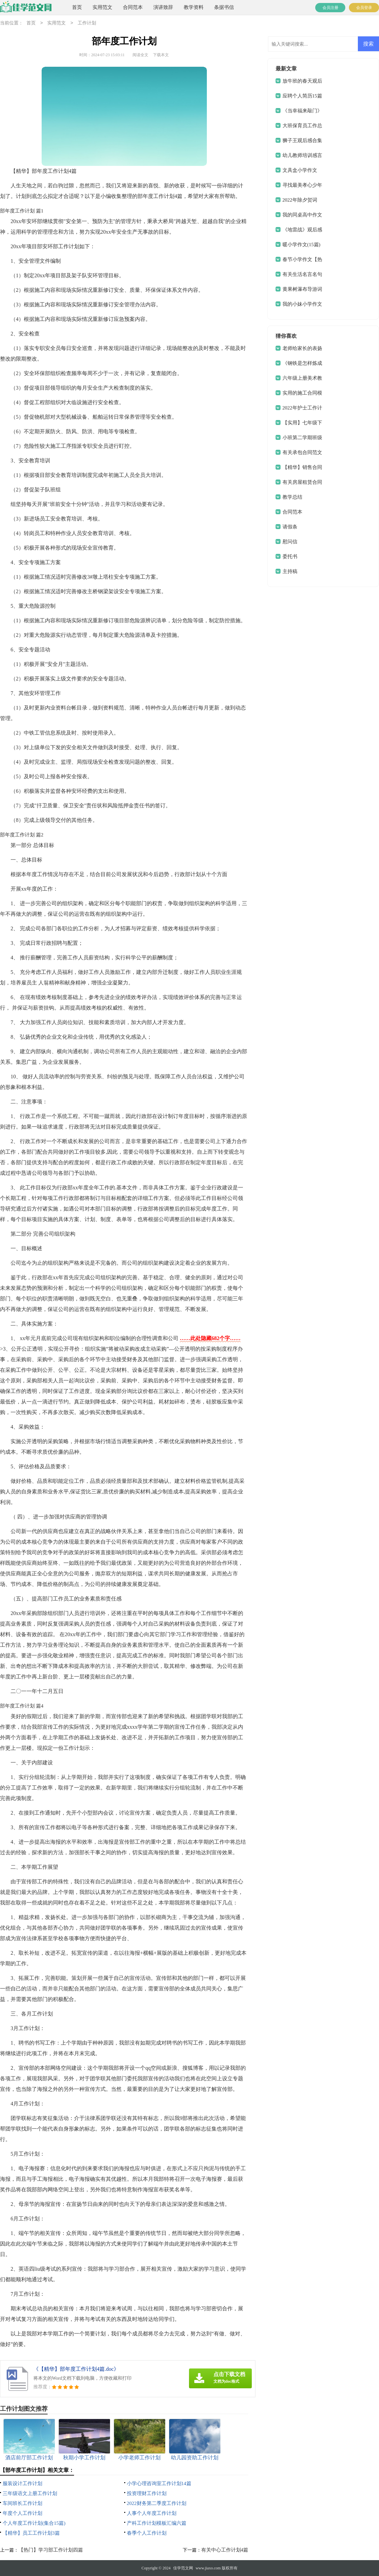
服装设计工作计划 (22, 2483)
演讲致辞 (163, 7)
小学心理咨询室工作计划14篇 (159, 2483)
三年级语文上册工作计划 (30, 2493)
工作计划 (87, 23)
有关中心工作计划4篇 (224, 2550)
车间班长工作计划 (22, 2503)
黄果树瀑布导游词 (302, 289)
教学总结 (292, 497)
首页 (77, 7)
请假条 (290, 526)
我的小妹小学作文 (302, 304)
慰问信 (290, 541)
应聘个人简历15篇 (302, 95)
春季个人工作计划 (147, 2533)
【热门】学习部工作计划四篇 (51, 2550)
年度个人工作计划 (22, 2513)
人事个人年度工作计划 (151, 2513)
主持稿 (290, 571)
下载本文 (161, 55)
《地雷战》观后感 (302, 229)
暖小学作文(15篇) (302, 244)
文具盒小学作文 (300, 170)
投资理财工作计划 (147, 2493)
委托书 (290, 556)
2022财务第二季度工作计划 (156, 2503)
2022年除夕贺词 (300, 200)
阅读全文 (140, 55)
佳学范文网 (183, 2568)
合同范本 (133, 7)
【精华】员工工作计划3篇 (31, 2533)
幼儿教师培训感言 (302, 155)
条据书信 (224, 7)
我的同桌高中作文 (302, 214)
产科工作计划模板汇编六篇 (156, 2523)
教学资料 (194, 7)
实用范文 (102, 7)
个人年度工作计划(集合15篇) (34, 2523)
